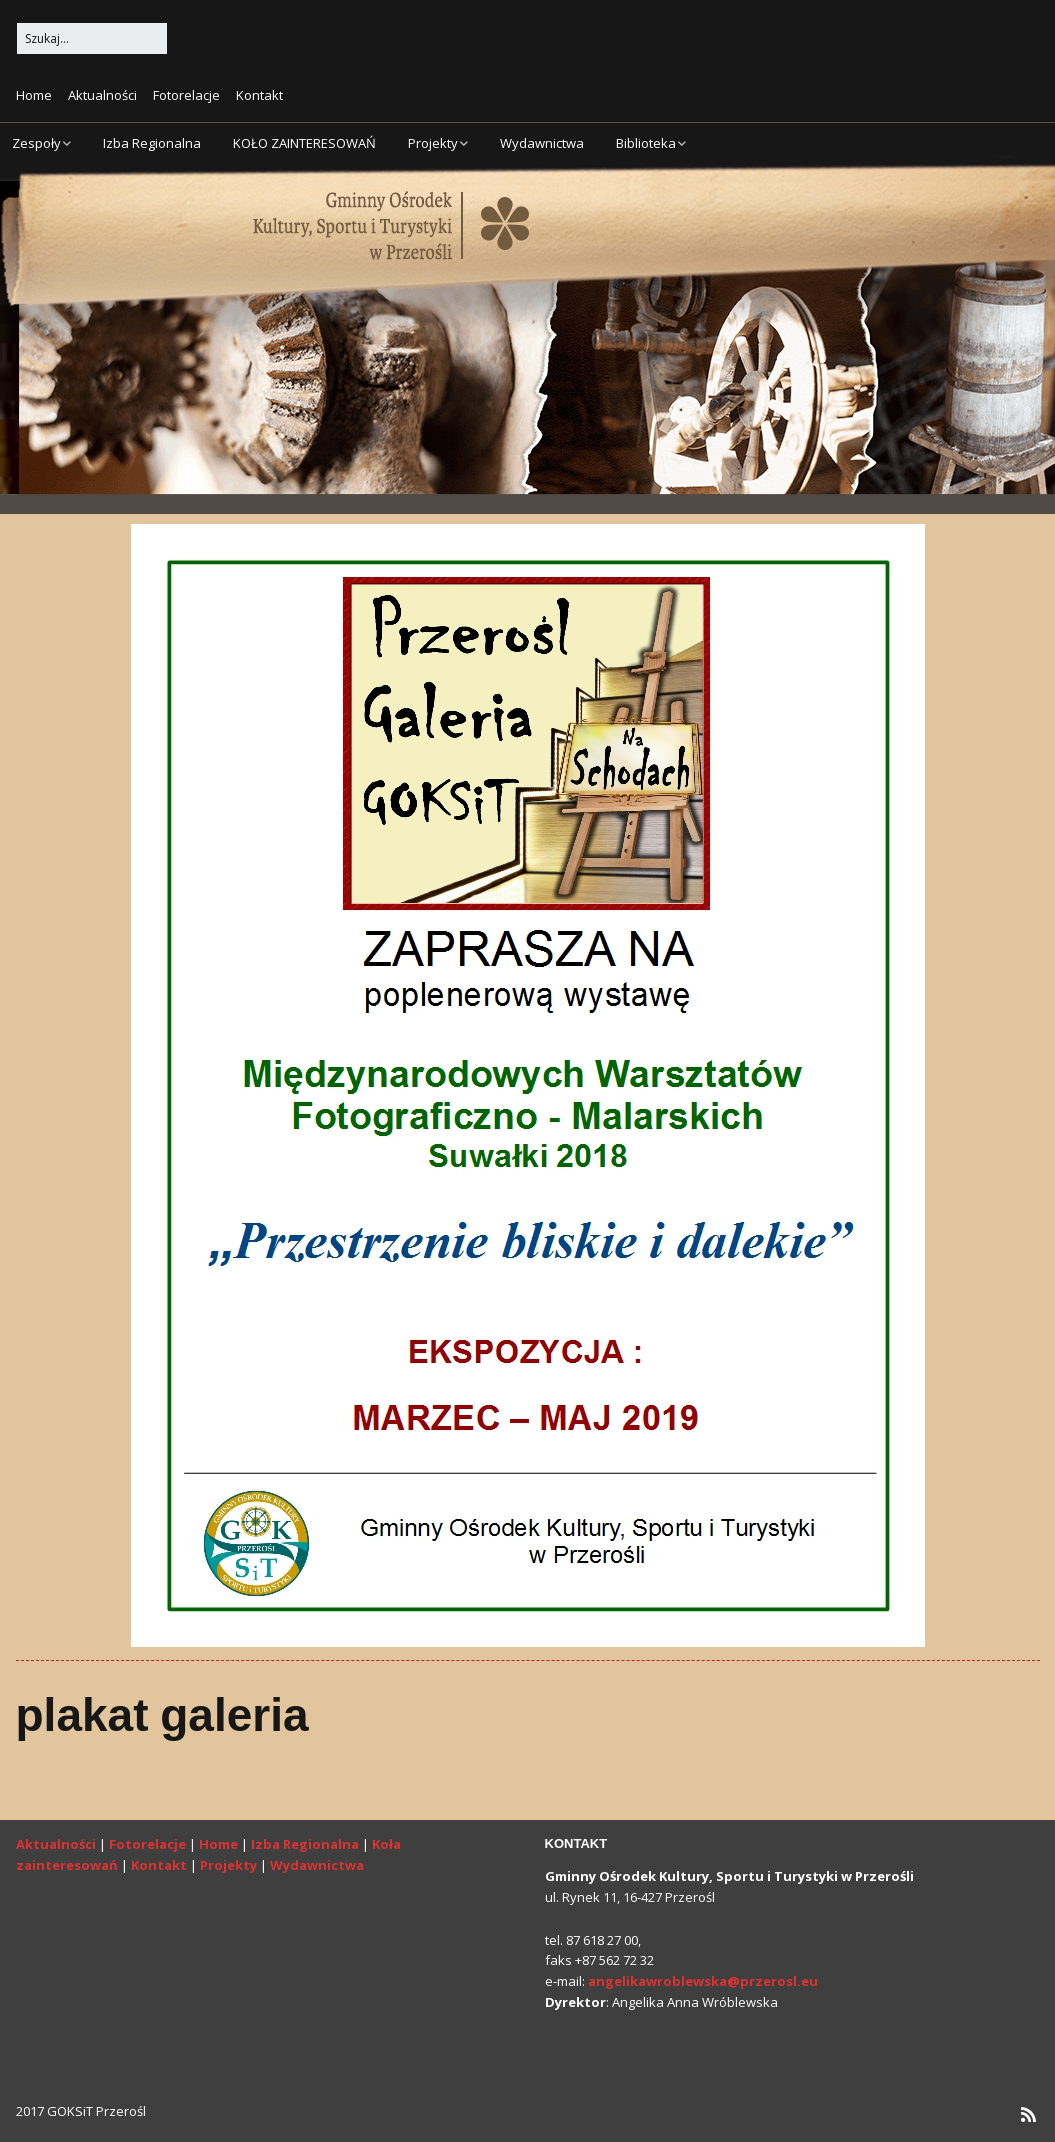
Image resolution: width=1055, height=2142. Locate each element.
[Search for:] (92, 38)
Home (34, 95)
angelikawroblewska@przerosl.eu (703, 1981)
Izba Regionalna (152, 143)
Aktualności (102, 95)
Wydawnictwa (542, 143)
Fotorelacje (186, 95)
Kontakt (259, 95)
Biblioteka (646, 143)
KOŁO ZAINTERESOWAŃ (304, 143)
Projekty (433, 143)
